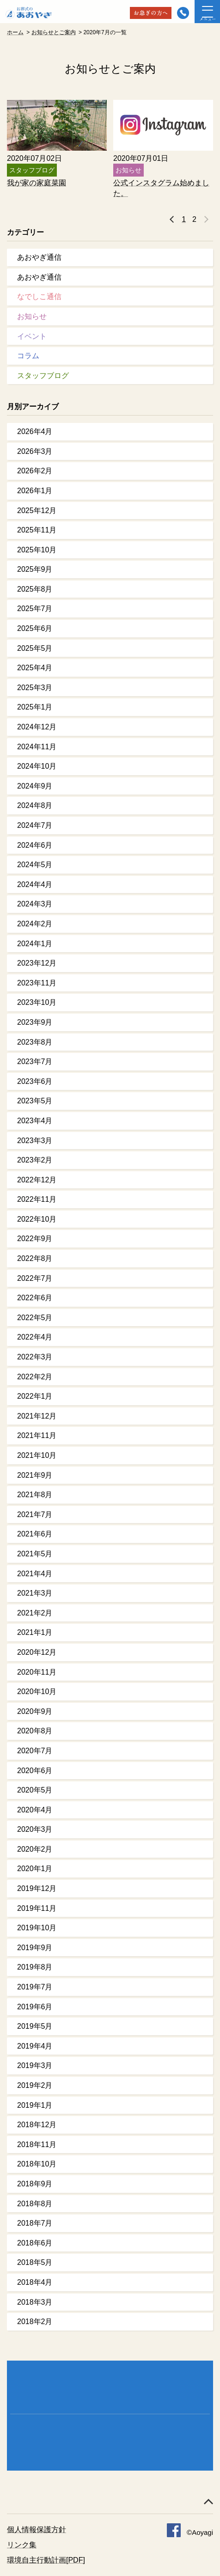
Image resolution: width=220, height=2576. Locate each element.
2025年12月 (36, 510)
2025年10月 (36, 550)
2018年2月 (35, 2321)
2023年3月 (35, 1140)
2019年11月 (36, 1908)
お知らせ (32, 316)
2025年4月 (35, 668)
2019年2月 (35, 2085)
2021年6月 (35, 1534)
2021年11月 (36, 1435)
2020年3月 (35, 1829)
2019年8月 (35, 1967)
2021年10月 (36, 1455)
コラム (28, 356)
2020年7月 (35, 1751)
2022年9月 (35, 1238)
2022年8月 (35, 1258)
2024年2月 (35, 924)
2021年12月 (36, 1416)
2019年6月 (35, 2007)
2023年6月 (35, 1081)
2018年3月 (35, 2302)
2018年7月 (35, 2223)
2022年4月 (35, 1337)
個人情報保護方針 (36, 2529)
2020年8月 (35, 1731)
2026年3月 (35, 451)
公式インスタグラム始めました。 (161, 188)
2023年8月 (35, 1042)
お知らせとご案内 (53, 32)
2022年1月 (35, 1396)
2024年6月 (35, 845)
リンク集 (22, 2545)
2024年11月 (36, 747)
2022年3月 (35, 1357)
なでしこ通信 (39, 296)
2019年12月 (36, 1888)
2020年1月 (35, 1868)
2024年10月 (36, 766)
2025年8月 (35, 589)
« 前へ (171, 219)
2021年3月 (35, 1593)
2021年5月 (35, 1554)
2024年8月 (35, 805)
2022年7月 (35, 1278)
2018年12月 (36, 2125)
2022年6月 (35, 1298)
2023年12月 (36, 963)
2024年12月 (36, 727)
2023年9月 (35, 1022)
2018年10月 (36, 2164)
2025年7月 (35, 608)
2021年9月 (35, 1475)
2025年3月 (35, 687)
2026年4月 (35, 431)
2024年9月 (35, 786)
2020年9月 (35, 1711)
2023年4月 (35, 1121)
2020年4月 (35, 1810)
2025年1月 (35, 707)
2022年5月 (35, 1318)
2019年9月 (35, 1948)
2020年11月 (36, 1672)
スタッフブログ (43, 375)
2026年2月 (35, 471)
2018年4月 (35, 2282)
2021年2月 (35, 1613)
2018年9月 (35, 2184)
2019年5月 (35, 2026)
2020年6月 (35, 1770)
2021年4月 (35, 1574)
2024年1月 (35, 944)
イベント (32, 336)
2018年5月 (35, 2262)
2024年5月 (35, 865)
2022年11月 (36, 1199)
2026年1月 (35, 491)
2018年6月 (35, 2243)
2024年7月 (35, 825)
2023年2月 (35, 1160)
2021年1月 (35, 1632)
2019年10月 (36, 1928)
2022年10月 (36, 1219)
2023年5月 (35, 1101)
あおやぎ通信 (39, 257)
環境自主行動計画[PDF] (46, 2560)
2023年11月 (36, 983)
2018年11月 (36, 2144)
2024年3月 (35, 904)
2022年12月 (36, 1180)
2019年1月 (35, 2105)
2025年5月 (35, 648)
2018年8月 (35, 2204)
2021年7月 (35, 1514)
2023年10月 (36, 1002)
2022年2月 (35, 1377)
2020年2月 (35, 1849)
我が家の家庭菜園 (36, 183)
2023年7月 (35, 1061)
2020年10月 (36, 1691)
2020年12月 (36, 1652)
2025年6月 (35, 628)
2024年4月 (35, 884)
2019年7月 (35, 1987)
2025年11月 (36, 530)
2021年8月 (35, 1495)
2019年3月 (35, 2065)
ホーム (15, 32)
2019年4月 (35, 2046)
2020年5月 (35, 1790)
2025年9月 (35, 569)
